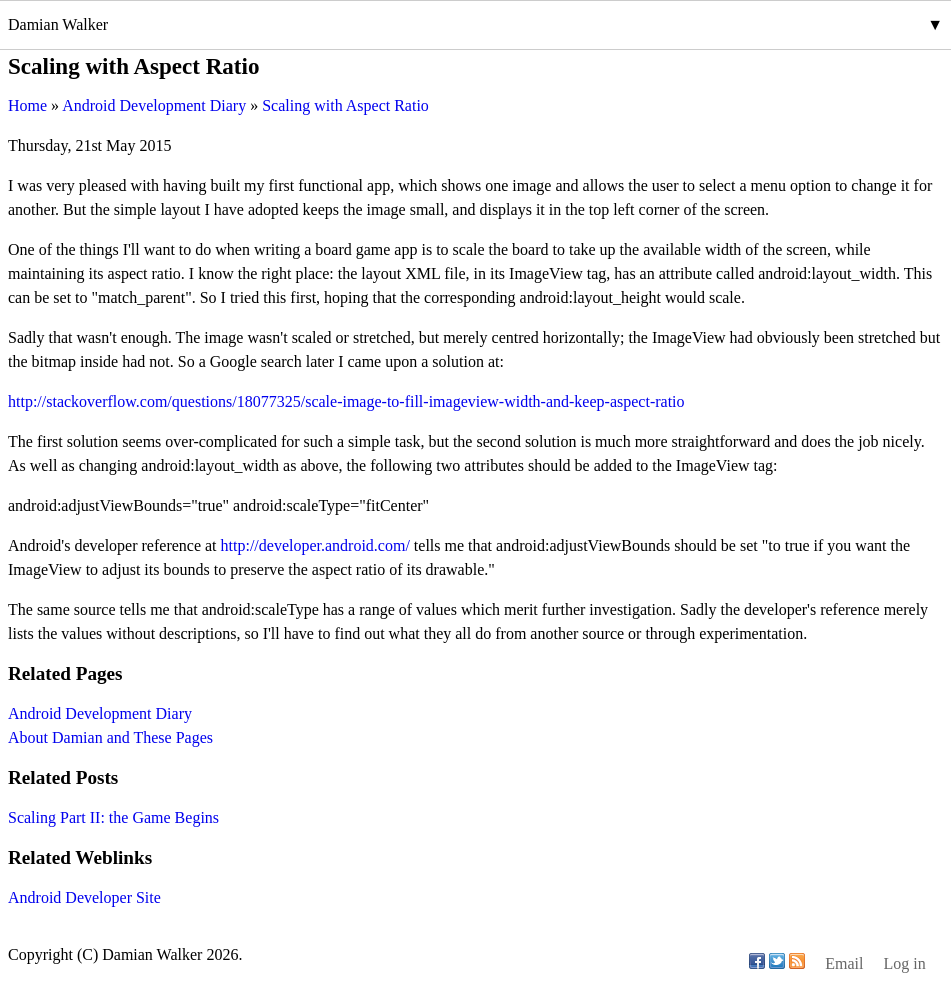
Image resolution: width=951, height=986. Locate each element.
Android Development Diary (100, 713)
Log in (904, 963)
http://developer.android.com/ (315, 545)
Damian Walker (58, 24)
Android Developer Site (84, 897)
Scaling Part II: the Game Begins (113, 817)
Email (844, 963)
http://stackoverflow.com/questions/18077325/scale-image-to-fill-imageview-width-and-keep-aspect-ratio (346, 401)
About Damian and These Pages (110, 737)
